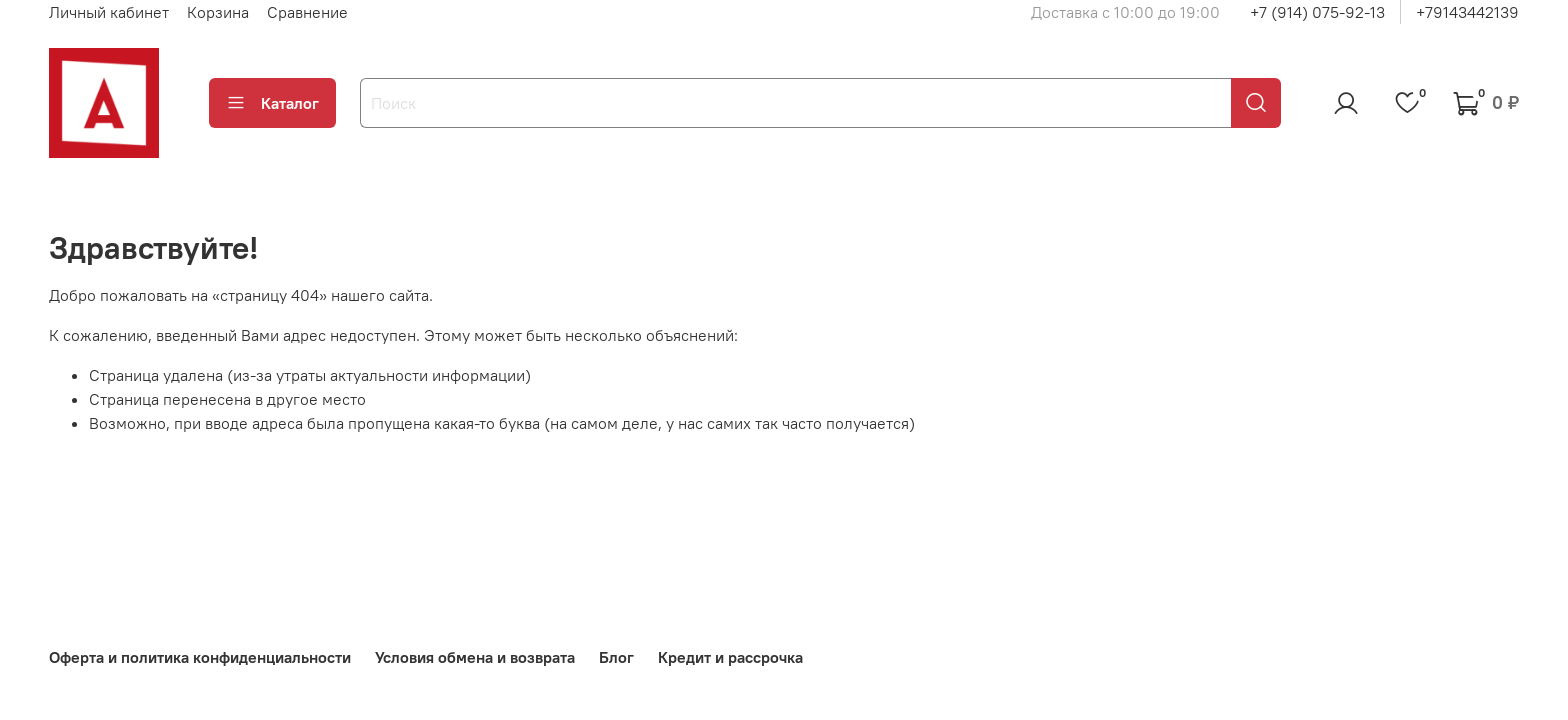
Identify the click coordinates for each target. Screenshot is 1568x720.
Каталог (272, 103)
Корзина (218, 12)
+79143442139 (1467, 12)
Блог (616, 657)
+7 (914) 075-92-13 (1317, 12)
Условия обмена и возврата (475, 657)
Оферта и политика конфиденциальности (200, 657)
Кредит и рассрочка (730, 657)
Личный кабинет (109, 12)
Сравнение (307, 12)
